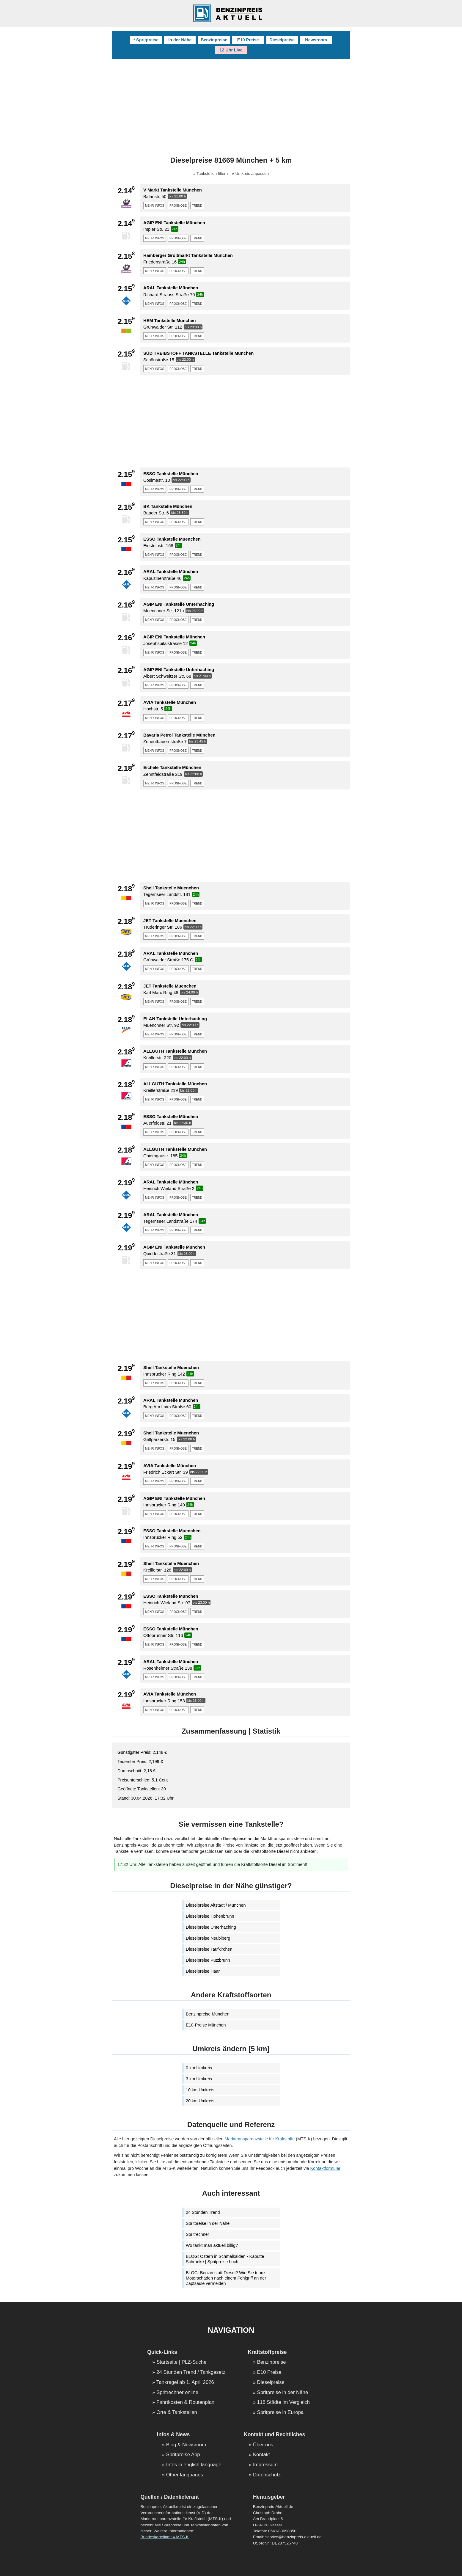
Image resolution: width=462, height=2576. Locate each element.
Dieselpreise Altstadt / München (216, 1905)
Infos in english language (193, 2464)
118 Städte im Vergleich (283, 2402)
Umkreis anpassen (252, 174)
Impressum (265, 2464)
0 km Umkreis (199, 2067)
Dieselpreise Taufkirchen (209, 1949)
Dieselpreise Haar (203, 1971)
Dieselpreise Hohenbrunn (210, 1916)
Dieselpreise (282, 39)
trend (197, 205)
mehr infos (154, 205)
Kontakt (261, 2454)
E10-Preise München (206, 2025)
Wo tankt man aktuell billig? (212, 2245)
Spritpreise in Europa (280, 2412)
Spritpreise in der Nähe (208, 2223)
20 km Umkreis (200, 2100)
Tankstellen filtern (212, 174)
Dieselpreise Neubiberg (208, 1938)
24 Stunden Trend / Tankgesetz (190, 2372)
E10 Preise (248, 39)
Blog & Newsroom (186, 2445)
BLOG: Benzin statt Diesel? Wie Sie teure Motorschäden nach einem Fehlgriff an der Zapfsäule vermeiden (226, 2278)
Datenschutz (267, 2475)
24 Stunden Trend (203, 2212)
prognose (178, 205)
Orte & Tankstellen (176, 2412)
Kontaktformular (325, 2168)
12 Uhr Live (231, 50)
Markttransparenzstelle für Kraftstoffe (260, 2139)
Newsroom (316, 39)
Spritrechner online (177, 2392)
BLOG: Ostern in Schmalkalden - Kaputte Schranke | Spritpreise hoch (225, 2259)
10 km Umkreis (200, 2089)
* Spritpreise (145, 39)
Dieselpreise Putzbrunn (208, 1960)
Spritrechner (197, 2234)
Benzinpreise (214, 39)
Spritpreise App (183, 2454)
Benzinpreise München (207, 2014)
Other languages (184, 2475)
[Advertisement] (231, 103)
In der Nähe (179, 39)
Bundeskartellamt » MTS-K (164, 2537)
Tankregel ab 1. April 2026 (185, 2382)
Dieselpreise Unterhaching (211, 1927)
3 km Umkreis (199, 2078)
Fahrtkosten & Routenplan (185, 2402)
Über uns (263, 2445)
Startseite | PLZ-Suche (181, 2362)
